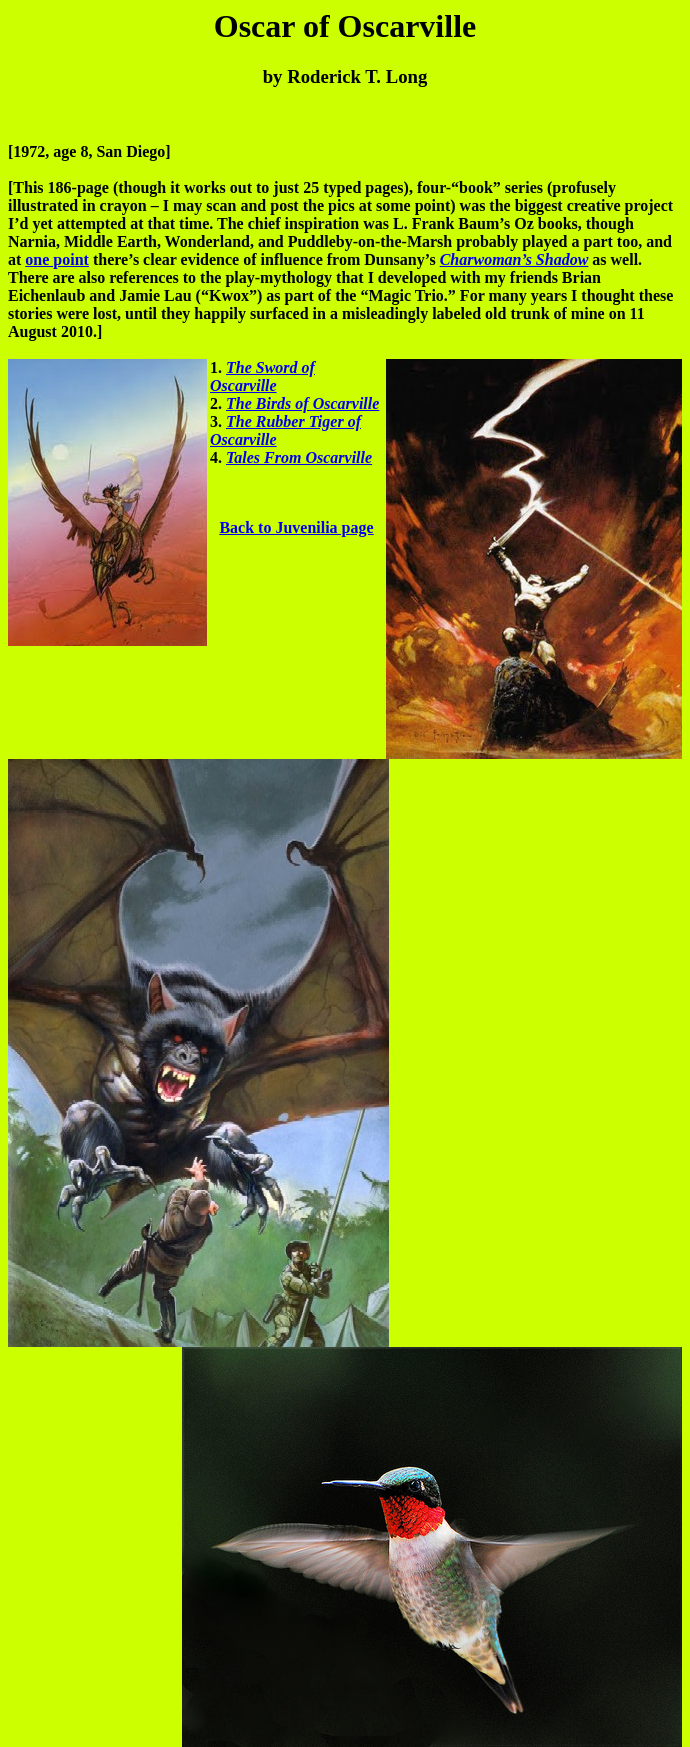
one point (57, 259)
